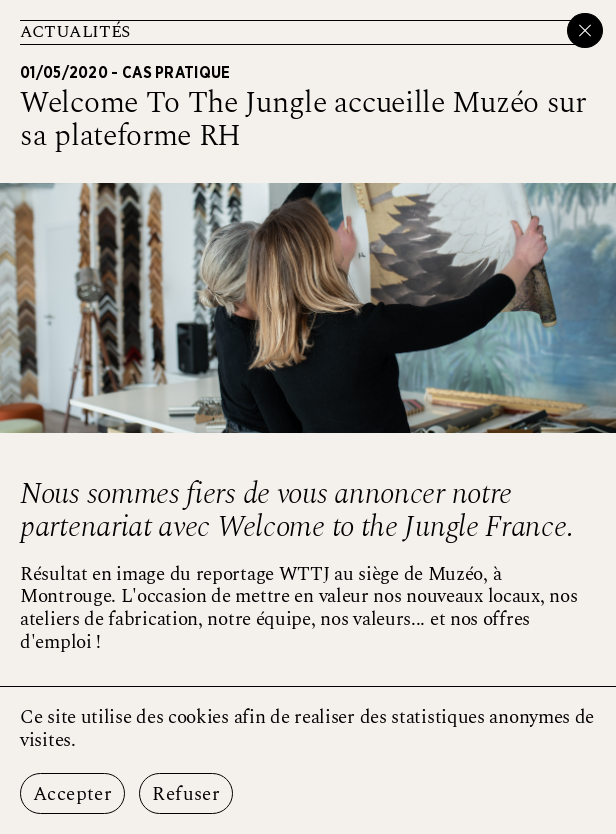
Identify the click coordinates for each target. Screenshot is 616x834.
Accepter (72, 794)
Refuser (186, 794)
